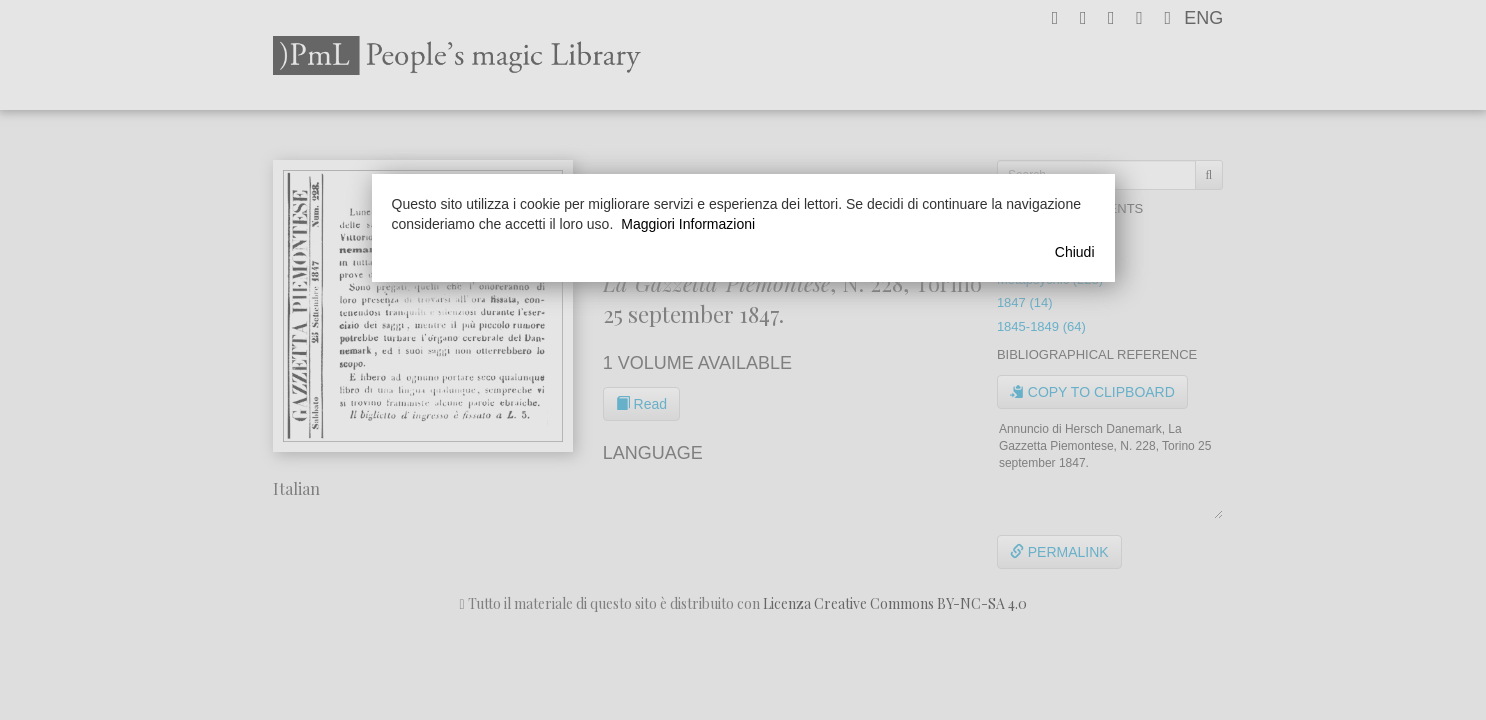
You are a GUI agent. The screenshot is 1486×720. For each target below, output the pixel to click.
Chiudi (1075, 252)
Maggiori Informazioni (688, 224)
